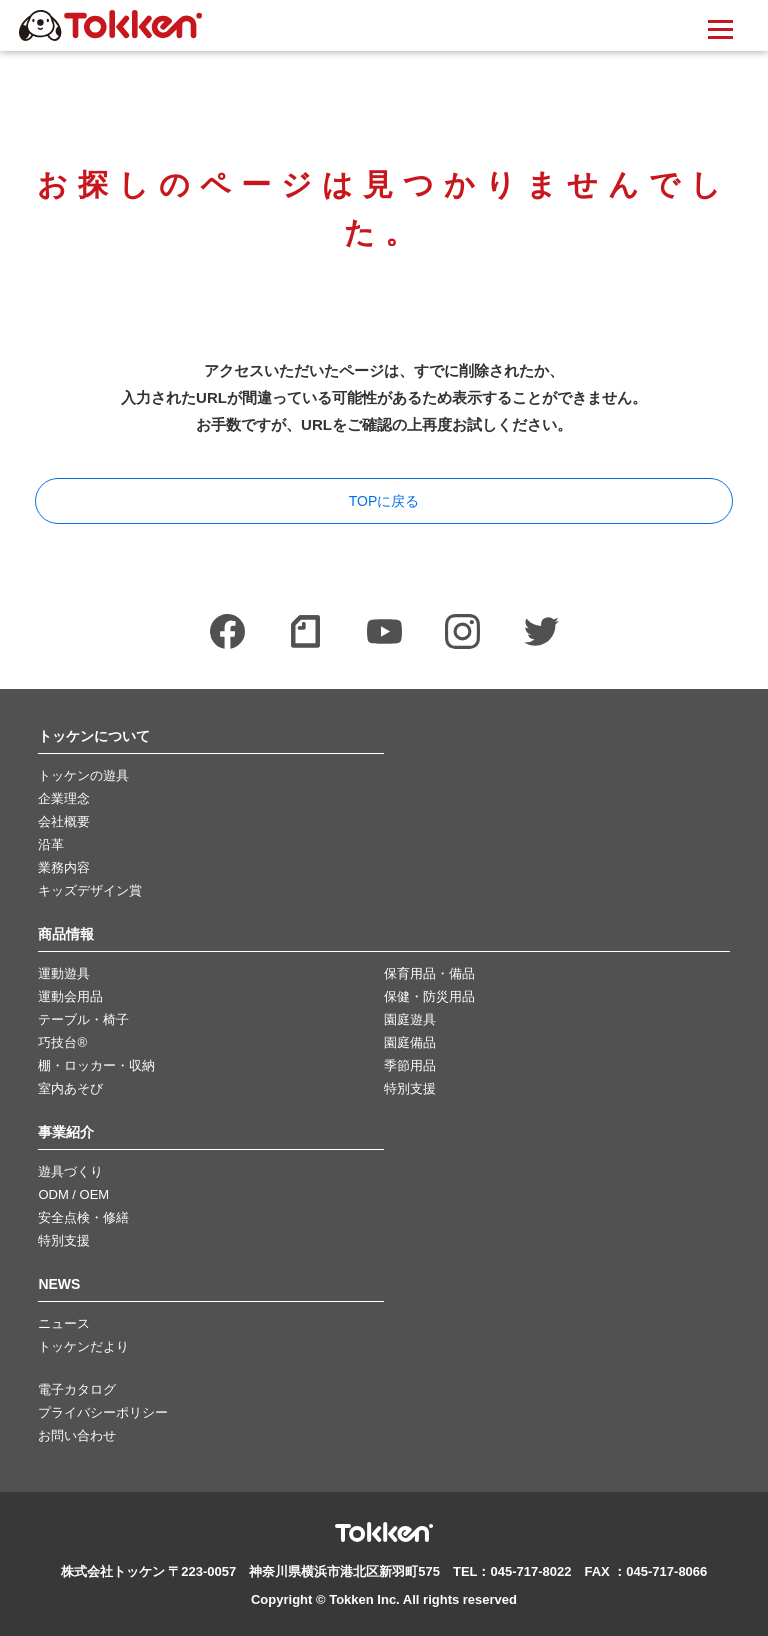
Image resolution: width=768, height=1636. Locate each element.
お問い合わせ (77, 1435)
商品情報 (66, 934)
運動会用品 (70, 996)
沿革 (51, 844)
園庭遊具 (410, 1019)
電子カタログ (77, 1389)
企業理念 (64, 798)
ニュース (64, 1323)
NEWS (59, 1284)
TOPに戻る (384, 501)
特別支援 (410, 1088)
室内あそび (70, 1088)
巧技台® (62, 1042)
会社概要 (64, 821)
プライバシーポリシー (103, 1412)
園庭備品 (410, 1042)
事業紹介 (66, 1132)
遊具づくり (70, 1171)
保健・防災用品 (429, 996)
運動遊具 (64, 973)
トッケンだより (83, 1346)
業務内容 (64, 867)
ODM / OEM (73, 1194)
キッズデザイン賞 (90, 890)
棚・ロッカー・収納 (96, 1065)
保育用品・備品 (429, 973)
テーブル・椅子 (83, 1019)
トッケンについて (94, 736)
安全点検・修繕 (83, 1217)
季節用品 (410, 1065)
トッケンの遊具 (83, 775)
